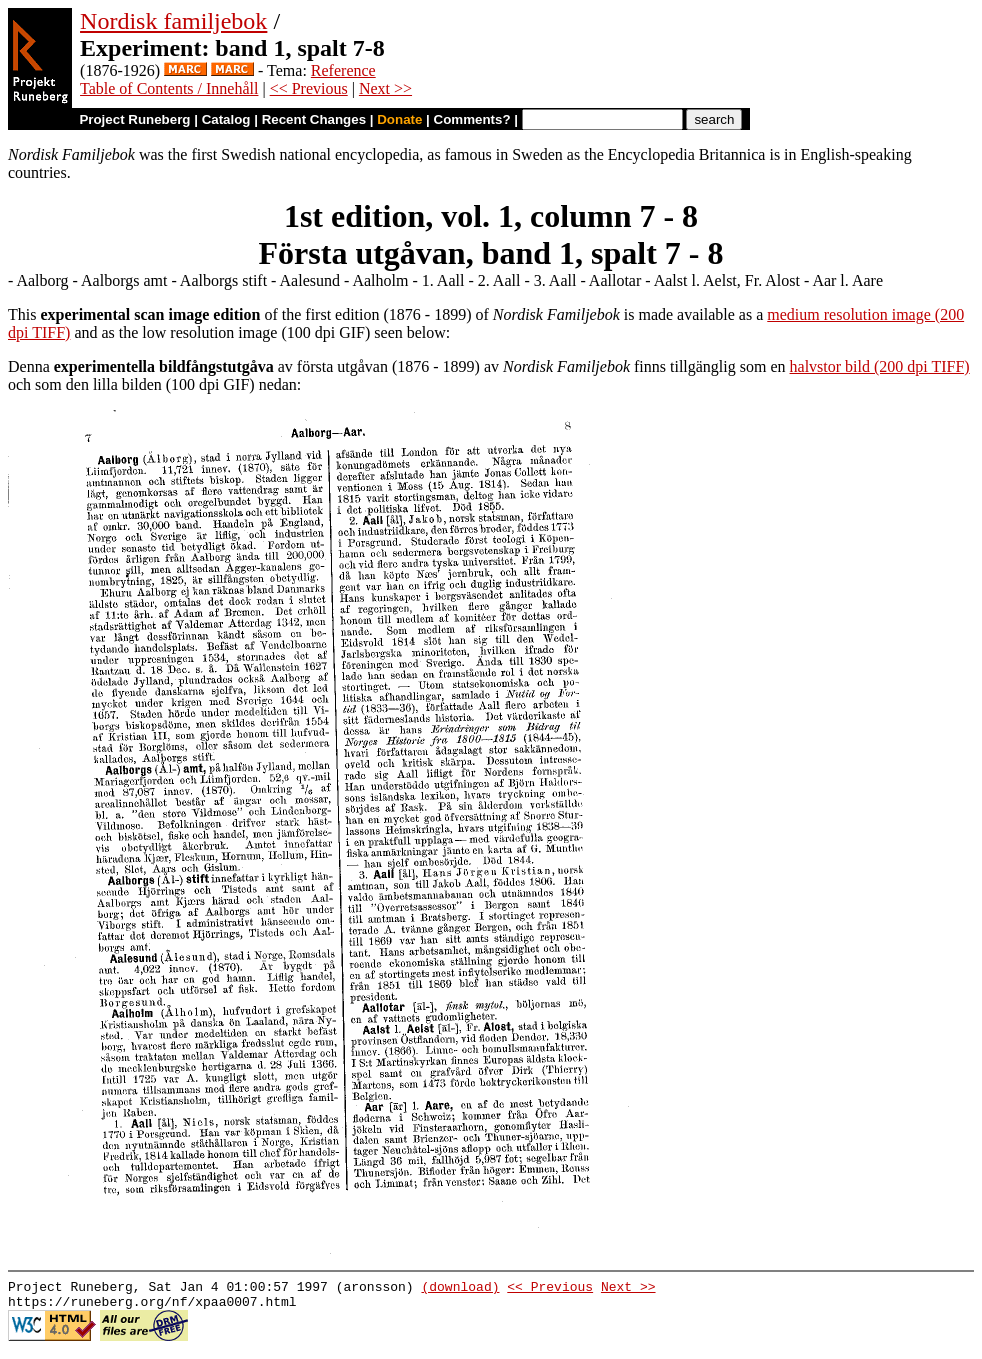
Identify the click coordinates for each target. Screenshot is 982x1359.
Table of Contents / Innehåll (169, 88)
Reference (343, 70)
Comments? (472, 119)
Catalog (226, 119)
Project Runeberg (134, 119)
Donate (399, 119)
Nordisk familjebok (173, 21)
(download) (460, 1289)
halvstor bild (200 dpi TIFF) (880, 366)
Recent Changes (314, 119)
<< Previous (309, 88)
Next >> (385, 88)
